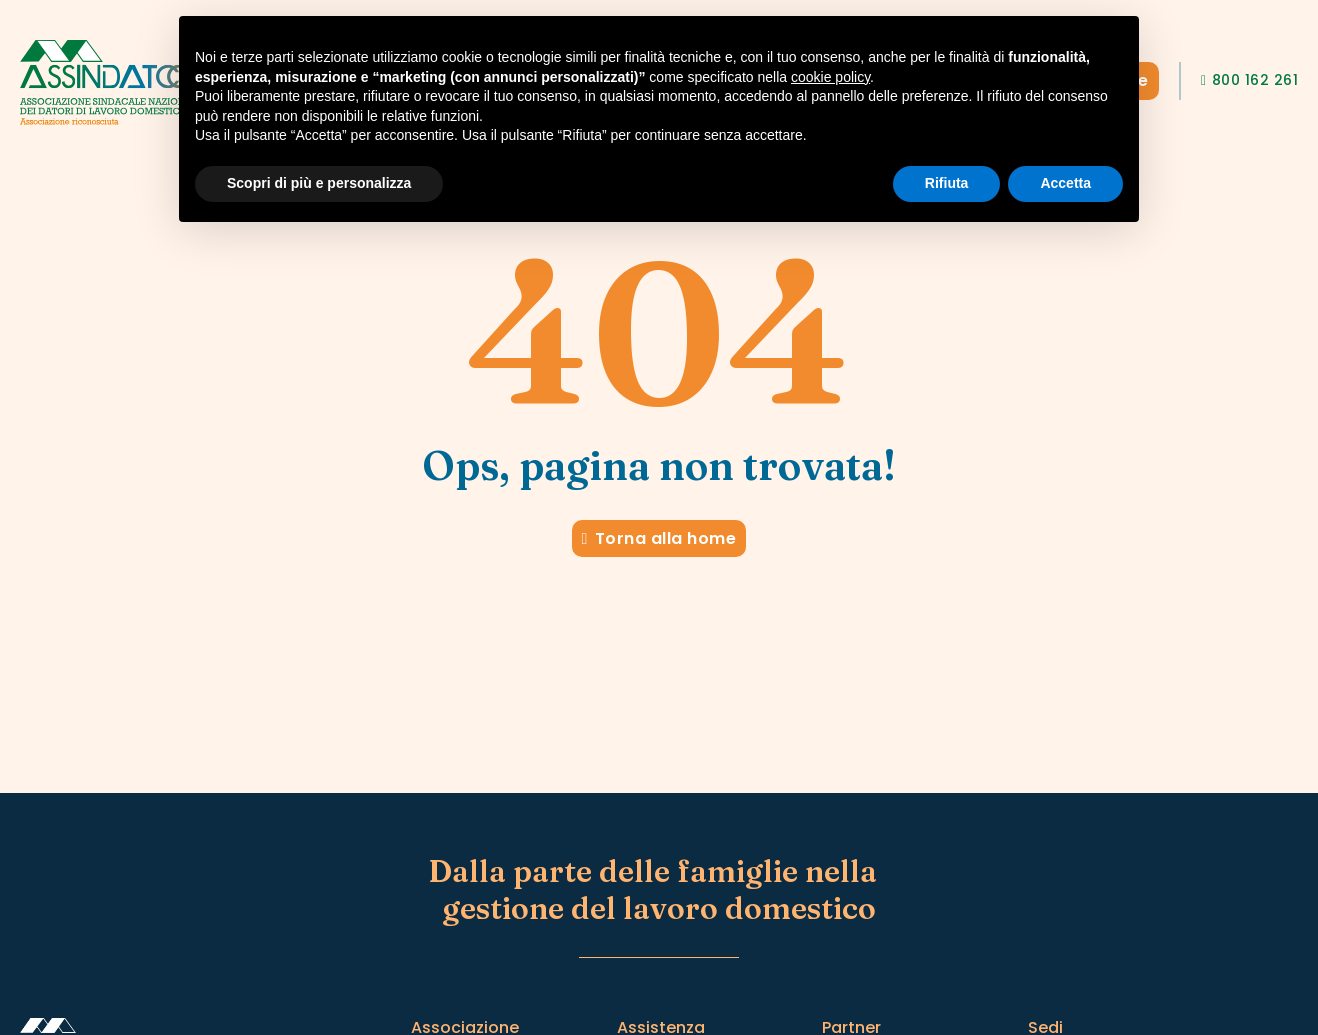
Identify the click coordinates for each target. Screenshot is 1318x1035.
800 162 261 (1249, 80)
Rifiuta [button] (947, 183)
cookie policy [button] (830, 77)
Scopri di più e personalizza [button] (319, 183)
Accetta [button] (1065, 183)
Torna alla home (659, 538)
